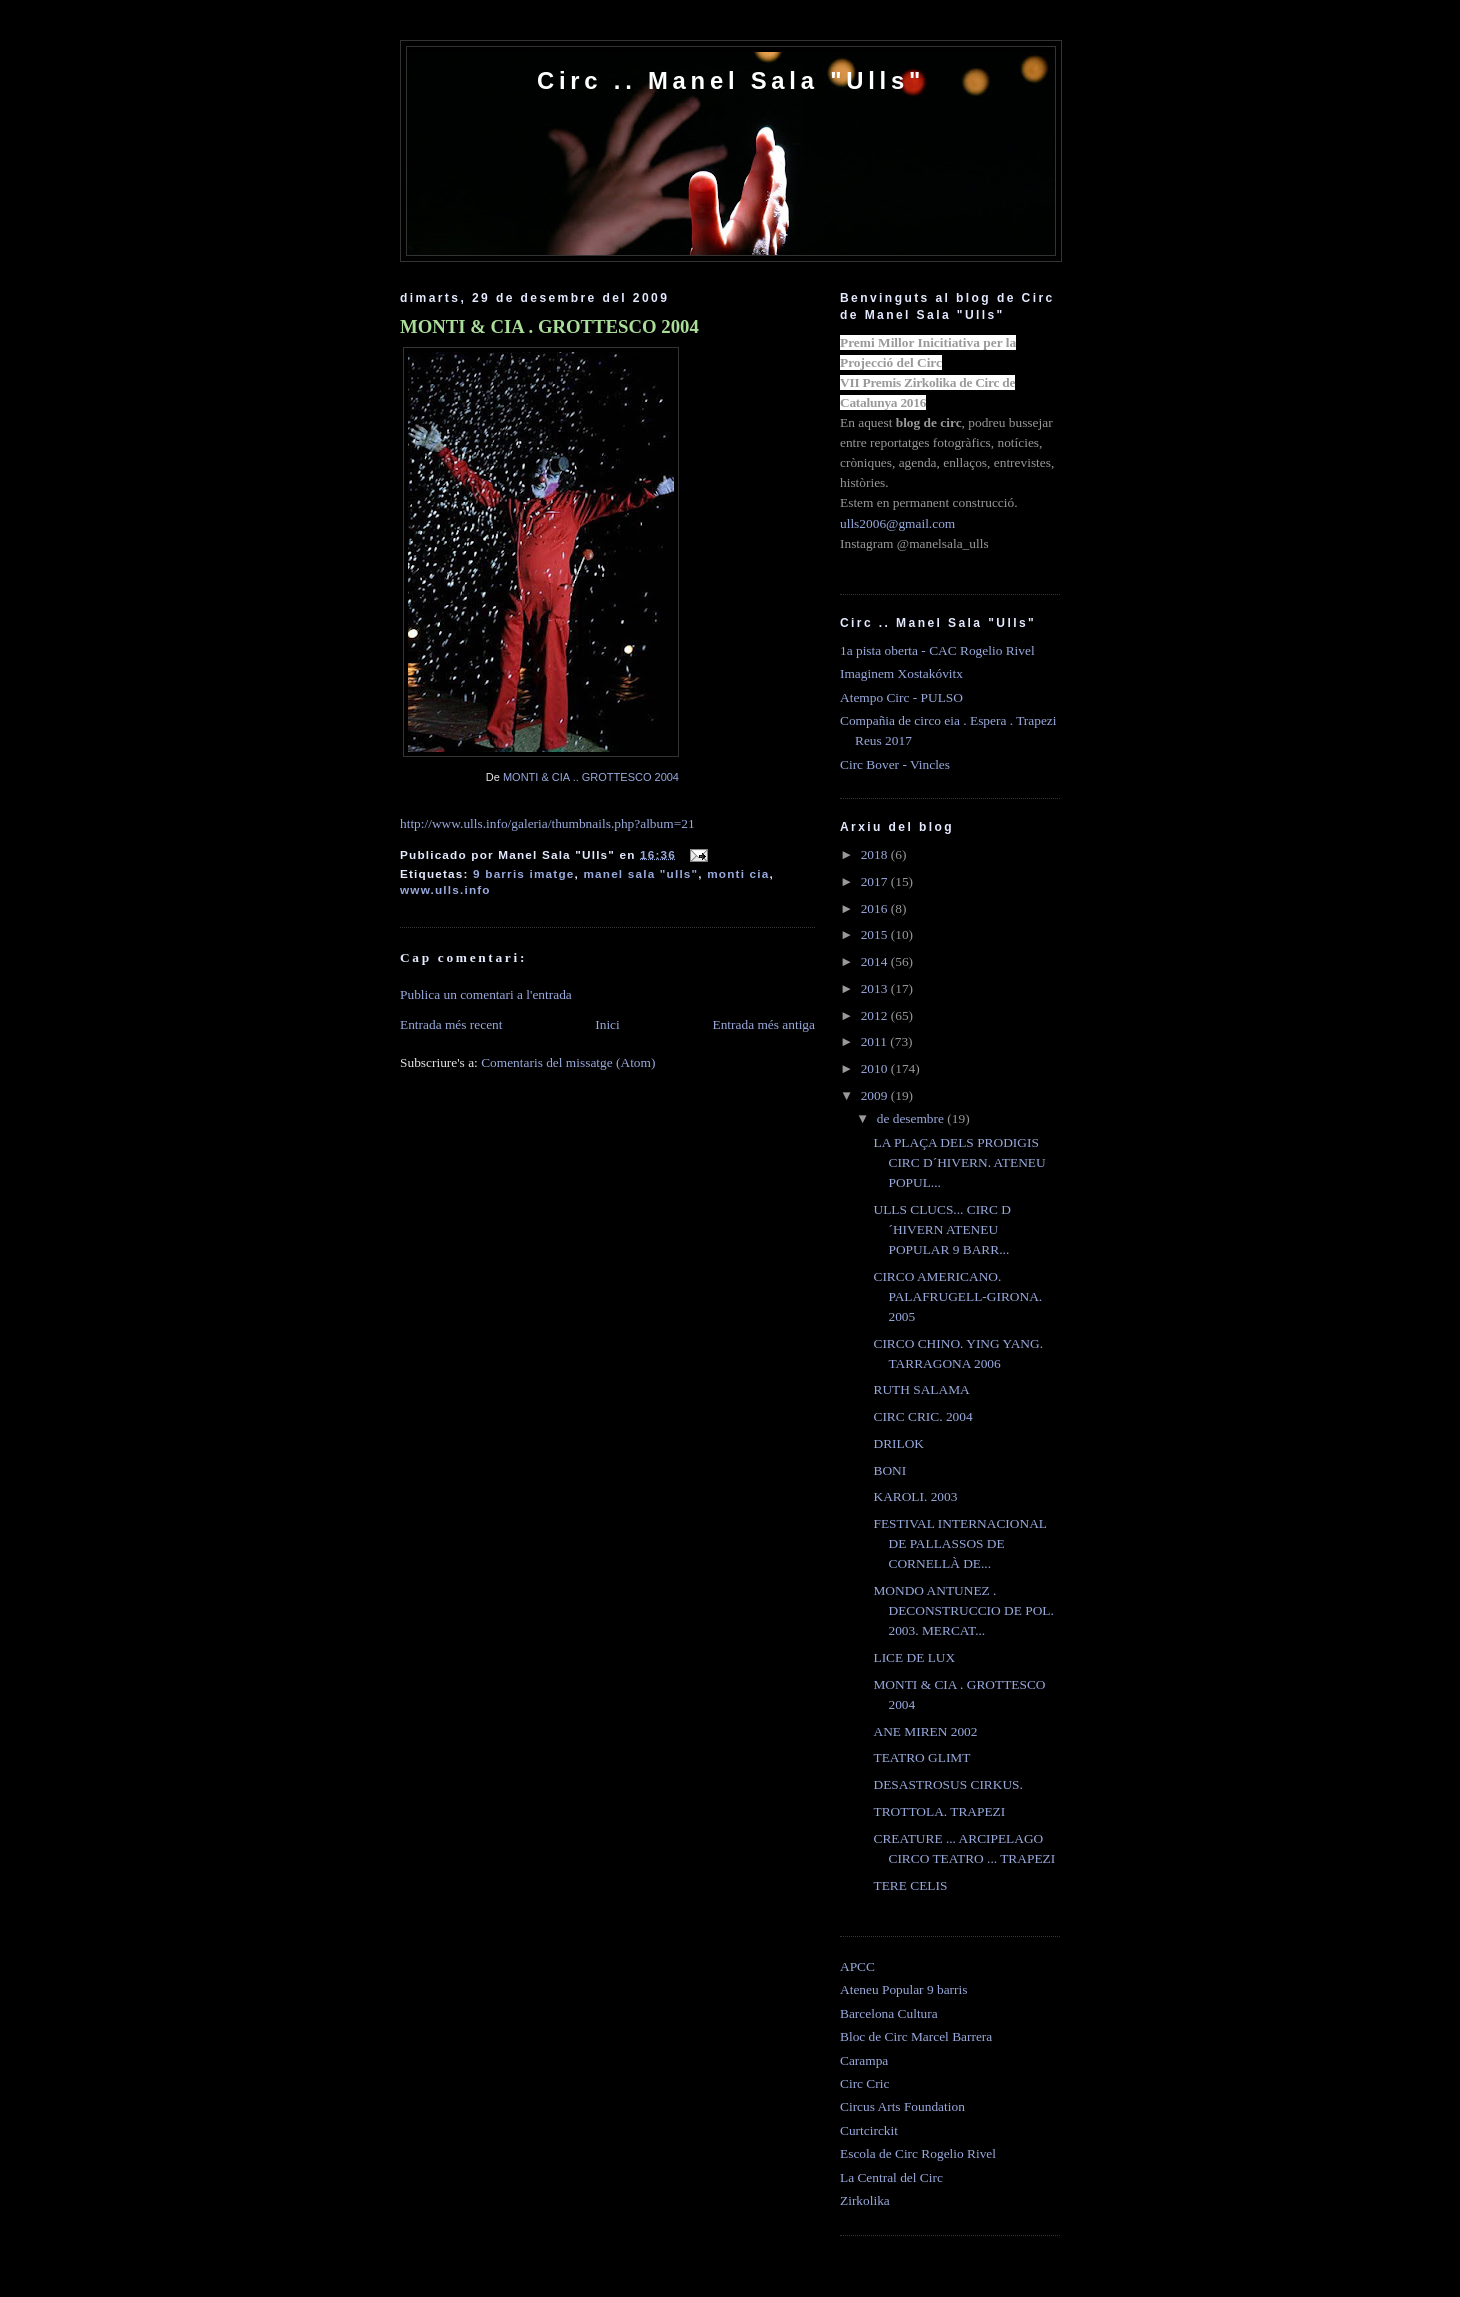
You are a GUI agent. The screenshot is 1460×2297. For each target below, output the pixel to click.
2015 (876, 934)
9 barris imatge (523, 873)
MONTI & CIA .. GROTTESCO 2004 (591, 777)
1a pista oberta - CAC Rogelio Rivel (937, 650)
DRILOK (898, 1443)
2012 (876, 1015)
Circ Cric (864, 2083)
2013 (876, 988)
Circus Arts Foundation (902, 2106)
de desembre (912, 1118)
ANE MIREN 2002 (925, 1731)
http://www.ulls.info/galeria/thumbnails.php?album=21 (547, 823)
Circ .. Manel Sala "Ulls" (731, 80)
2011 (876, 1041)
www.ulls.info (445, 889)
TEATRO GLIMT (921, 1757)
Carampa (864, 2060)
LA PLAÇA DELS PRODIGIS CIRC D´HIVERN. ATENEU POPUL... (959, 1162)
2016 (876, 908)
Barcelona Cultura (889, 2013)
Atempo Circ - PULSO (901, 697)
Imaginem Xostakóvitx (901, 673)
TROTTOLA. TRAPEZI (939, 1811)
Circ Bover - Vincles (895, 764)
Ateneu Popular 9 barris (903, 1989)
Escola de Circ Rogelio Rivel (918, 2153)
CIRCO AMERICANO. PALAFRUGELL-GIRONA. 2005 (957, 1296)
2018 (876, 854)
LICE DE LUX (914, 1657)
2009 (876, 1095)
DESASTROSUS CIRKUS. (947, 1784)
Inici (607, 1024)
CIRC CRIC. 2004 (922, 1416)
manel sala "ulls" (640, 873)
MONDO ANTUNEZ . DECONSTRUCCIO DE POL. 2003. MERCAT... (963, 1610)
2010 (876, 1068)
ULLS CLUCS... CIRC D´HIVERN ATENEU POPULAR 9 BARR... (942, 1229)
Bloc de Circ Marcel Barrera (916, 2036)
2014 (876, 961)
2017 (876, 881)
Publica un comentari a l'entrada (486, 994)
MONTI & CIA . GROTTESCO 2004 (549, 326)
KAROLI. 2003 (915, 1496)
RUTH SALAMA (921, 1389)
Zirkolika (865, 2200)
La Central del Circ (891, 2177)
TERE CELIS (910, 1885)
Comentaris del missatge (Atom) (568, 1062)
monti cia (738, 873)
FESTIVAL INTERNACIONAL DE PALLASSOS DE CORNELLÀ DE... (959, 1543)
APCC (857, 1966)
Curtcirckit (869, 2130)
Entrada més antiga (763, 1024)
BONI (889, 1470)
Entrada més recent (451, 1024)
